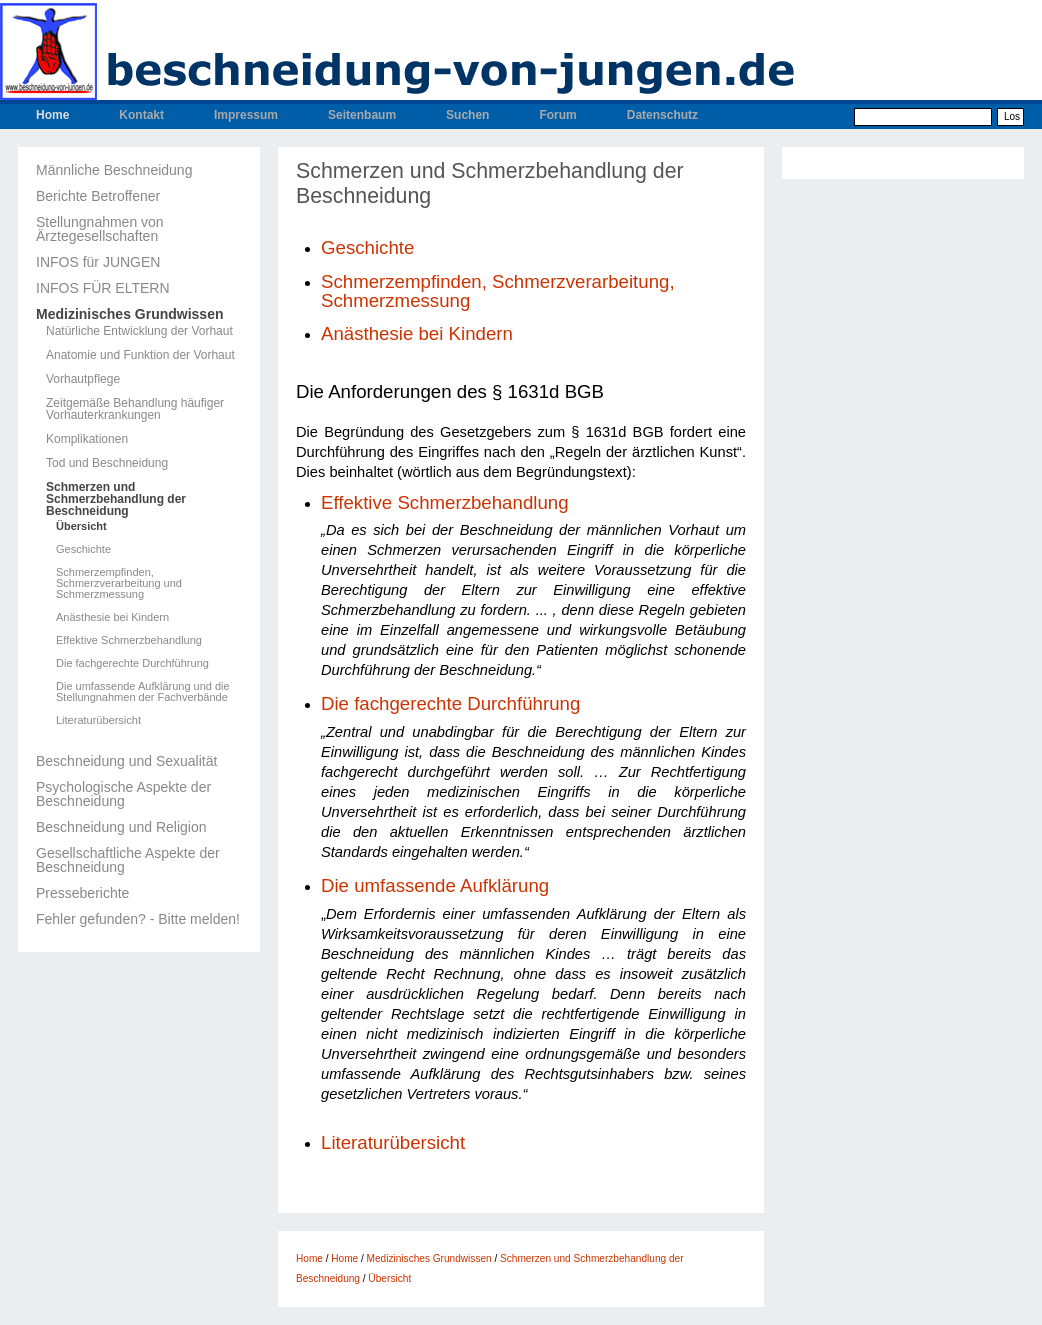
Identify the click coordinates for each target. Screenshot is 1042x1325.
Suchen (467, 115)
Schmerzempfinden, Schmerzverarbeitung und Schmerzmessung (119, 583)
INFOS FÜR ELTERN (103, 288)
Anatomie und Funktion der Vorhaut (140, 355)
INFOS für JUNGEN (98, 262)
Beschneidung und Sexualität (126, 761)
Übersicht (81, 526)
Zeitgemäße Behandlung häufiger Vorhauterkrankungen (135, 409)
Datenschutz (662, 115)
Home (52, 115)
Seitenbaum (362, 115)
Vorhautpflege (83, 379)
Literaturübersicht (98, 720)
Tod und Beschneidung (107, 463)
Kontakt (141, 115)
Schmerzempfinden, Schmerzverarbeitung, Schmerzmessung (498, 291)
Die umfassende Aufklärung (435, 885)
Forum (557, 115)
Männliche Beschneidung (114, 170)
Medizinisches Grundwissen (130, 314)
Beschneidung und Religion (121, 827)
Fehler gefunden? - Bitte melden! (138, 919)
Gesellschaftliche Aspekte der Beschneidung (128, 860)
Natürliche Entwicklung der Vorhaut (139, 331)
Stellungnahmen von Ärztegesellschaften (100, 229)
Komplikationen (87, 439)
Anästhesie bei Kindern (112, 617)
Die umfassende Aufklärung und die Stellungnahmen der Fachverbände (143, 692)
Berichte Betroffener (98, 196)
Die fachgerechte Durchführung (132, 663)
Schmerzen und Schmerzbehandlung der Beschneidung (116, 499)
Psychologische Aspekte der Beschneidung (123, 794)
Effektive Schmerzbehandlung (129, 640)
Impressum (246, 115)
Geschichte (83, 549)
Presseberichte (82, 893)
